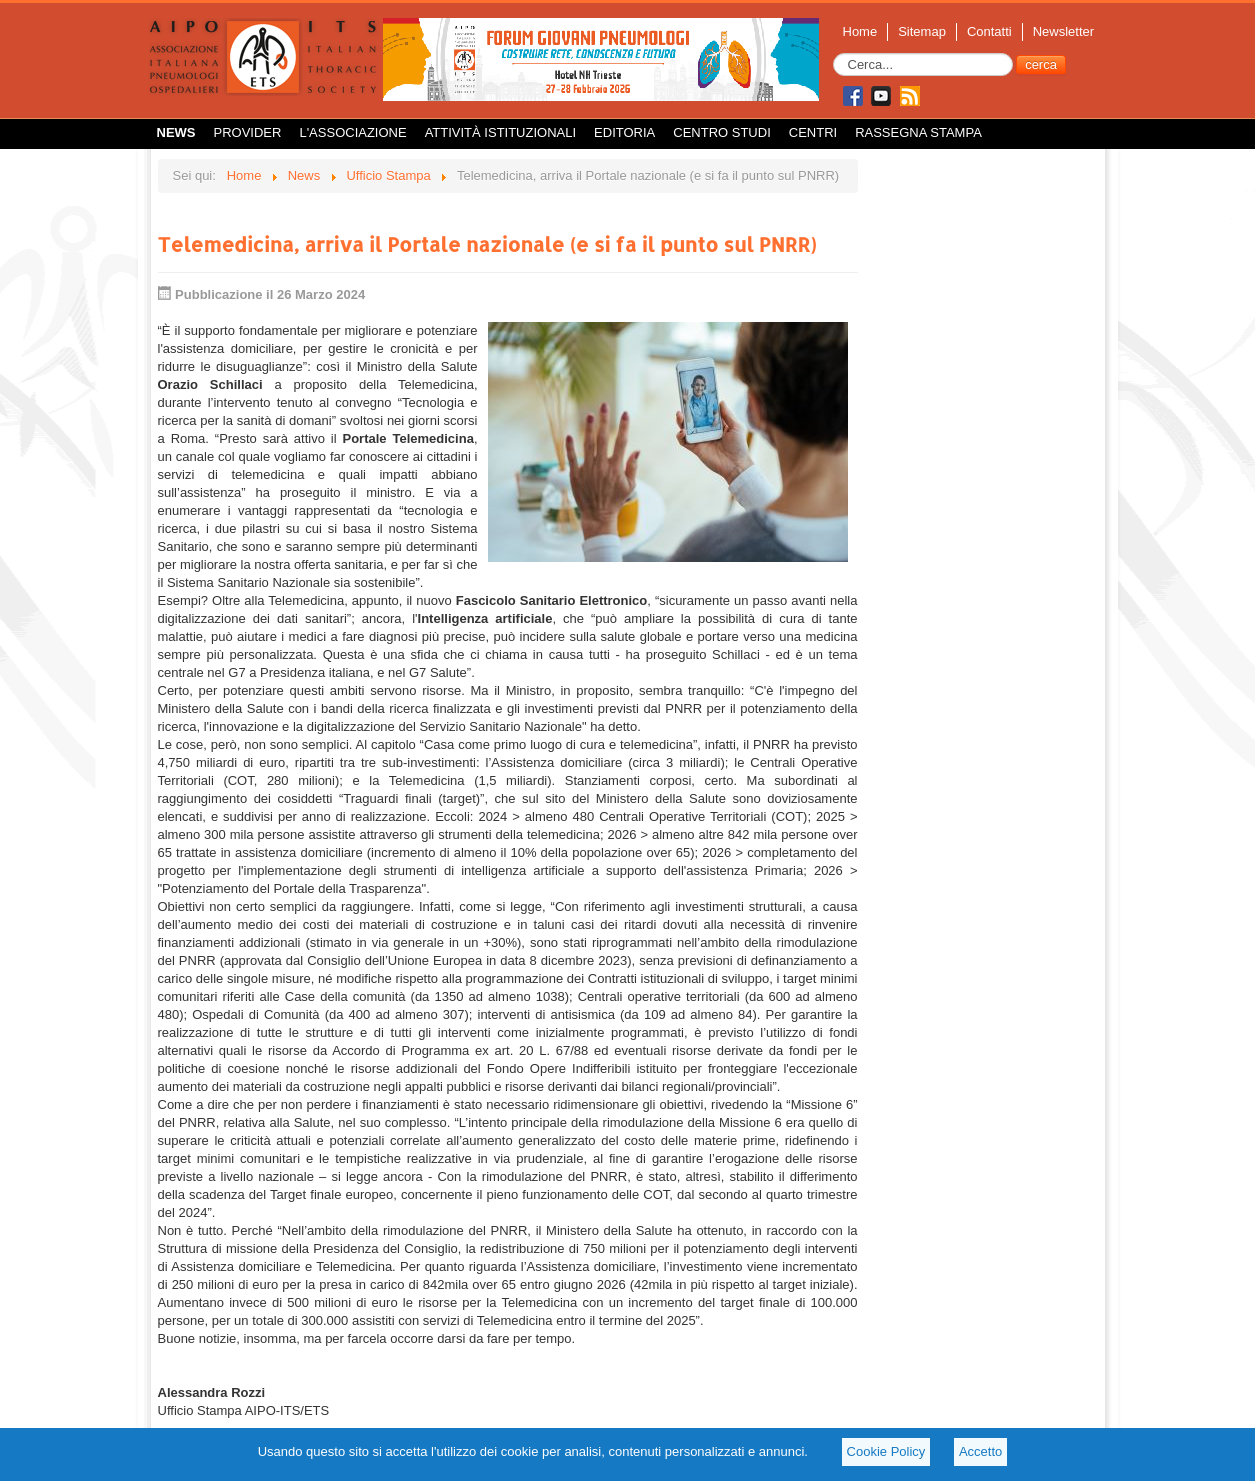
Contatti (989, 31)
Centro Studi (722, 132)
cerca (1041, 64)
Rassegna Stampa (918, 132)
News (176, 132)
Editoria (624, 132)
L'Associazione (352, 132)
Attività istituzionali (500, 132)
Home (860, 31)
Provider (248, 132)
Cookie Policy (886, 1451)
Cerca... (833, 53)
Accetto (980, 1451)
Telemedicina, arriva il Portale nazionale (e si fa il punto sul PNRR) (487, 244)
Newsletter (1063, 31)
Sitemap (922, 31)
